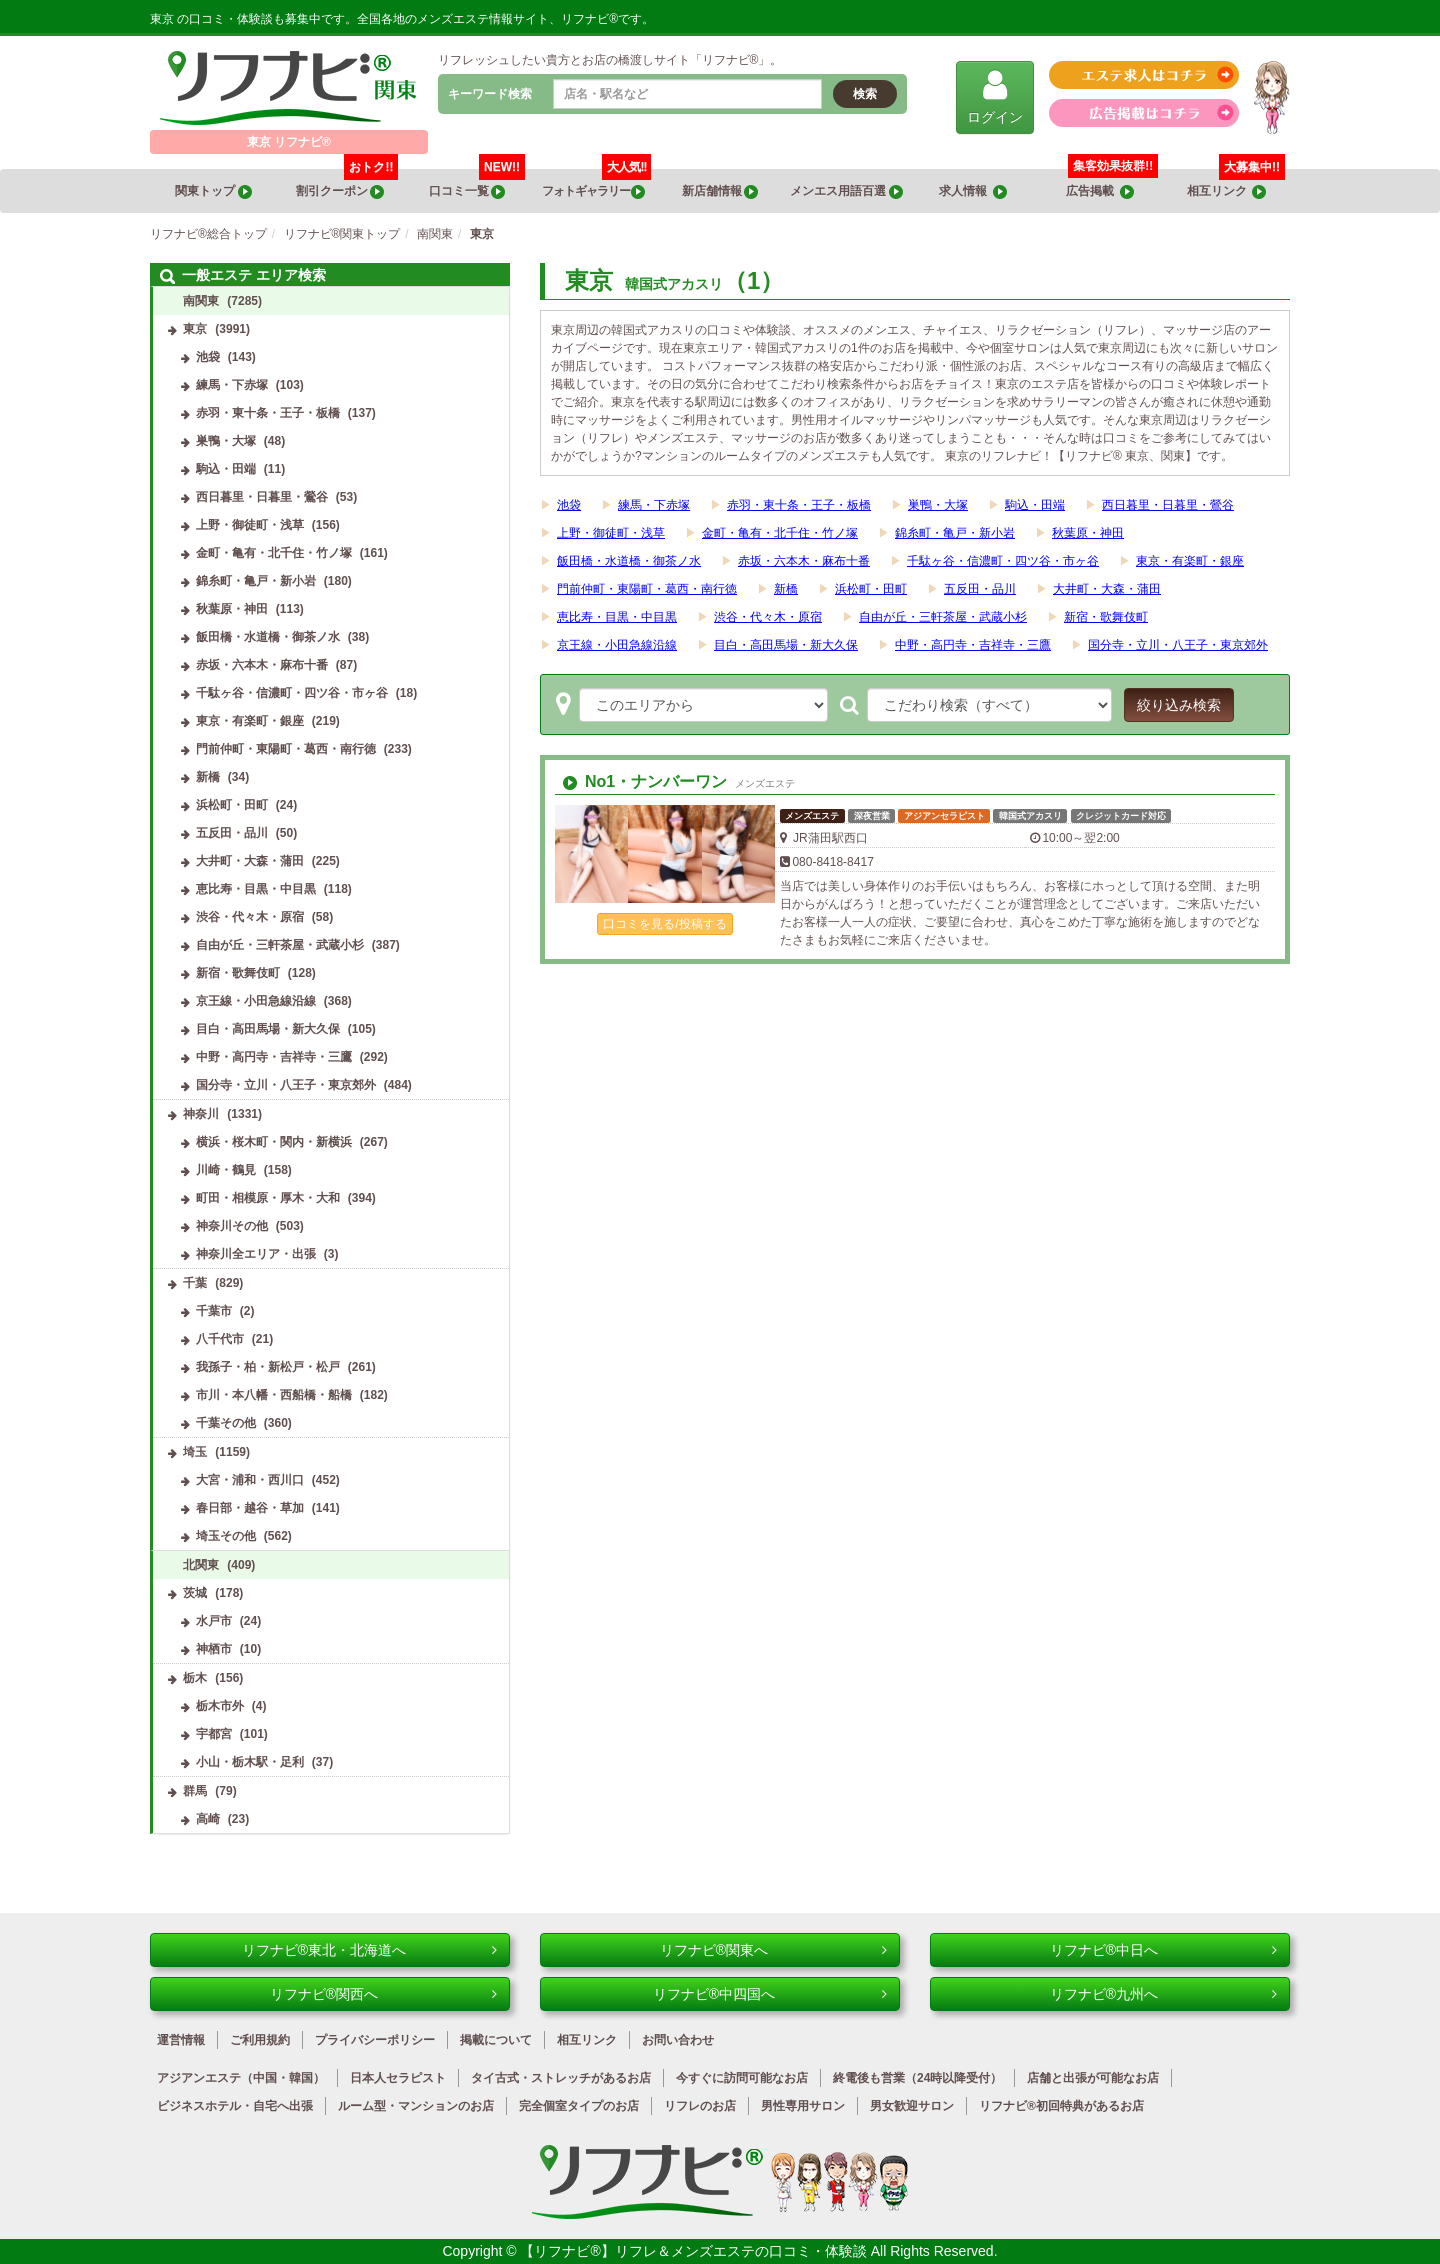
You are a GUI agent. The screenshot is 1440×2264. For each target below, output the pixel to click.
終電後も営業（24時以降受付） (917, 2078)
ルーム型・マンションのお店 (416, 2106)
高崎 (208, 1819)
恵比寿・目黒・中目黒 (617, 617)
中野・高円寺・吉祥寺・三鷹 (973, 645)
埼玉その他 (226, 1536)
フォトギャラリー (597, 184)
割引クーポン (347, 184)
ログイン (995, 96)
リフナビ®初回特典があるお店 (1061, 2106)
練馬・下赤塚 (654, 505)
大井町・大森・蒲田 (1107, 589)
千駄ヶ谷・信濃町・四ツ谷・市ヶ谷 (1003, 561)
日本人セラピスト (398, 2078)
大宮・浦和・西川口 (250, 1480)
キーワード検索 (490, 94)
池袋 (569, 505)
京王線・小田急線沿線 (617, 645)
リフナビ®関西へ (383, 1994)
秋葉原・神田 (1088, 533)
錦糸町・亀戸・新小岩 (955, 533)
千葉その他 (226, 1423)
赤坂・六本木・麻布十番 (804, 561)
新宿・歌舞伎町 (1106, 617)
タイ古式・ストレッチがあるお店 (561, 2078)
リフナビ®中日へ (1163, 1950)
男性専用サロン (803, 2106)
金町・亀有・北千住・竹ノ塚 (780, 533)
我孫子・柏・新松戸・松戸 (268, 1367)
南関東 (201, 301)
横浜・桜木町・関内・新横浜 (274, 1142)
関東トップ (213, 191)
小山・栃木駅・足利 (250, 1762)
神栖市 (214, 1649)
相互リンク (1236, 184)
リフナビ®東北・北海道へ (369, 1950)
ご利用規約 (260, 2040)
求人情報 (973, 191)
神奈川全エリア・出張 (256, 1254)
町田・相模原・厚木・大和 (268, 1198)
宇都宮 (214, 1734)
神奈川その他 (232, 1226)
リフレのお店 (700, 2106)
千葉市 (214, 1311)
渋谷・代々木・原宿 (768, 617)
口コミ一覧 (477, 184)
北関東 (201, 1565)
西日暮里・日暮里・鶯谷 (1168, 505)
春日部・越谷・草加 (250, 1508)
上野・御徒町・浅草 (611, 533)
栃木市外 (220, 1706)
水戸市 (214, 1621)
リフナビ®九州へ (1163, 1994)
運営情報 (181, 2040)
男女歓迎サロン (912, 2106)
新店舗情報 (720, 191)
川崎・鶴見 (226, 1170)
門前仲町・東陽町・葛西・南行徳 (647, 589)
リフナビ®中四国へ (770, 1994)
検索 (865, 94)
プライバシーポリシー (375, 2040)
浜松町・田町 (871, 589)
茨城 (195, 1593)
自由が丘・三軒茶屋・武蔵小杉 (943, 617)
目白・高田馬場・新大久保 (786, 645)
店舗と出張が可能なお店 (1093, 2078)
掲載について (496, 2040)
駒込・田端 (1035, 505)
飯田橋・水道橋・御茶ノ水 (629, 561)
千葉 (195, 1283)
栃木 (195, 1678)
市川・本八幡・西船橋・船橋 (274, 1395)
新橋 (786, 589)
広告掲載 (1100, 191)
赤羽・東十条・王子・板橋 (799, 505)
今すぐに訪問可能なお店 (742, 2078)
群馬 (195, 1791)
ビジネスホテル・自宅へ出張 (235, 2106)
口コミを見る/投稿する (664, 924)
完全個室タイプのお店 (579, 2106)
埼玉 (195, 1452)
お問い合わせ (678, 2040)
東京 (195, 329)
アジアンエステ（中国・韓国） (241, 2078)
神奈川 (201, 1114)
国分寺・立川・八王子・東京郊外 (1178, 645)
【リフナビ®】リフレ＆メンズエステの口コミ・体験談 (695, 2251)
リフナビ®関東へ (773, 1950)
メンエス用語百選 (846, 191)
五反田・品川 (980, 589)
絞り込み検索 (1179, 705)
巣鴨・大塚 (938, 505)
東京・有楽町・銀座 (1190, 561)
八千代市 (220, 1339)
